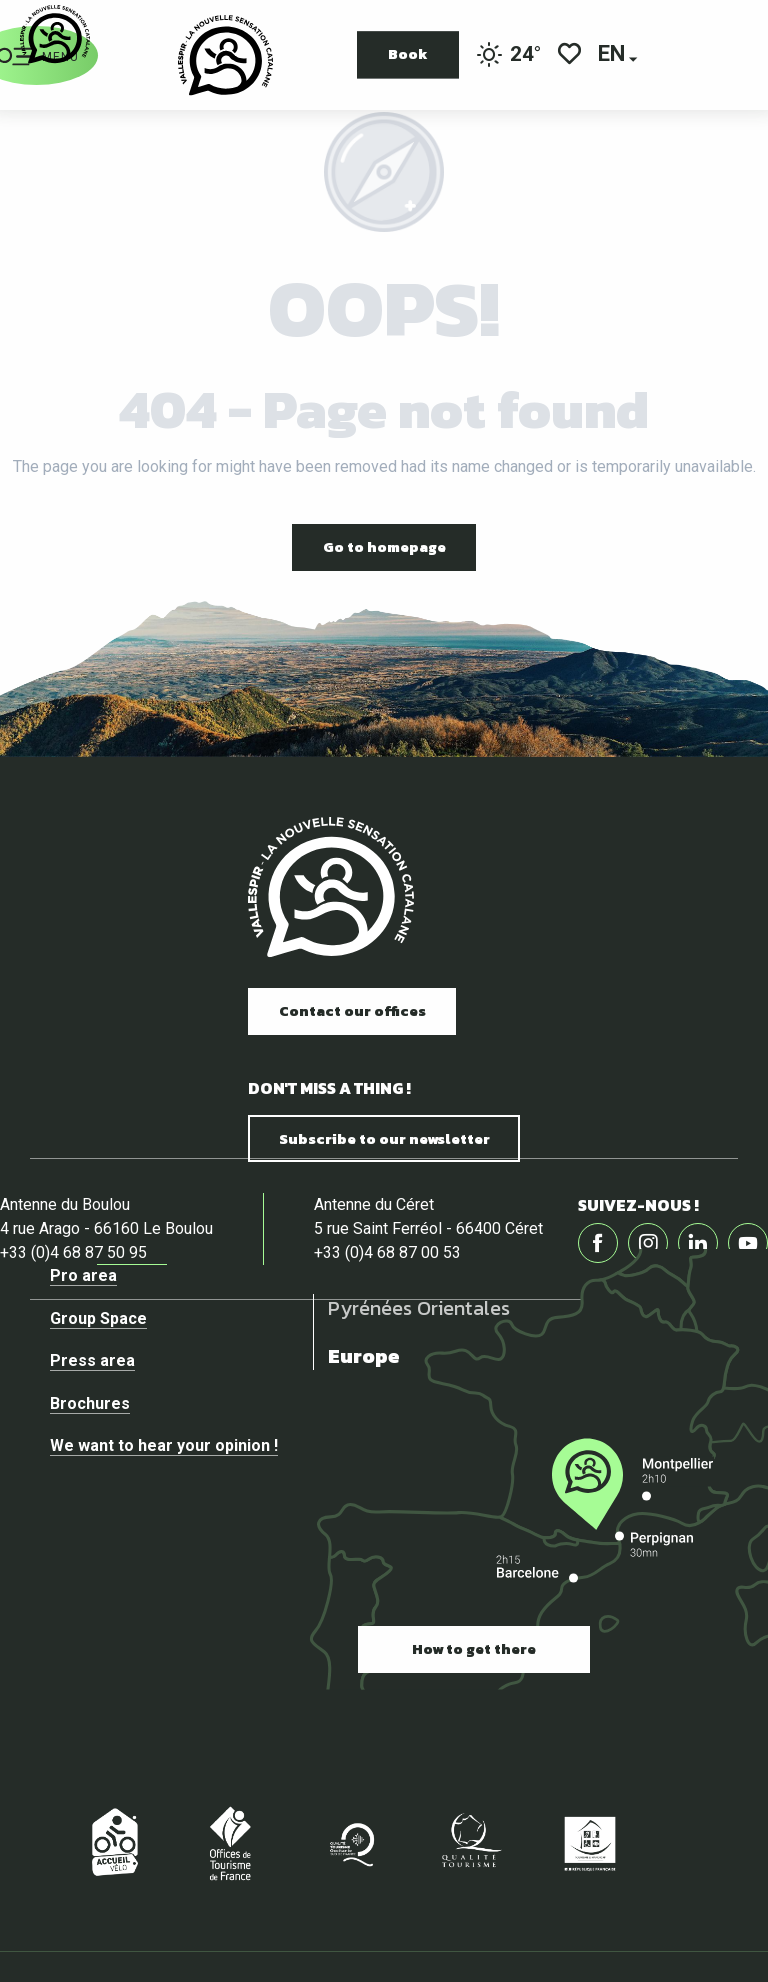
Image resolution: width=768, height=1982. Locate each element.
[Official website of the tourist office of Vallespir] (55, 34)
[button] (613, 55)
